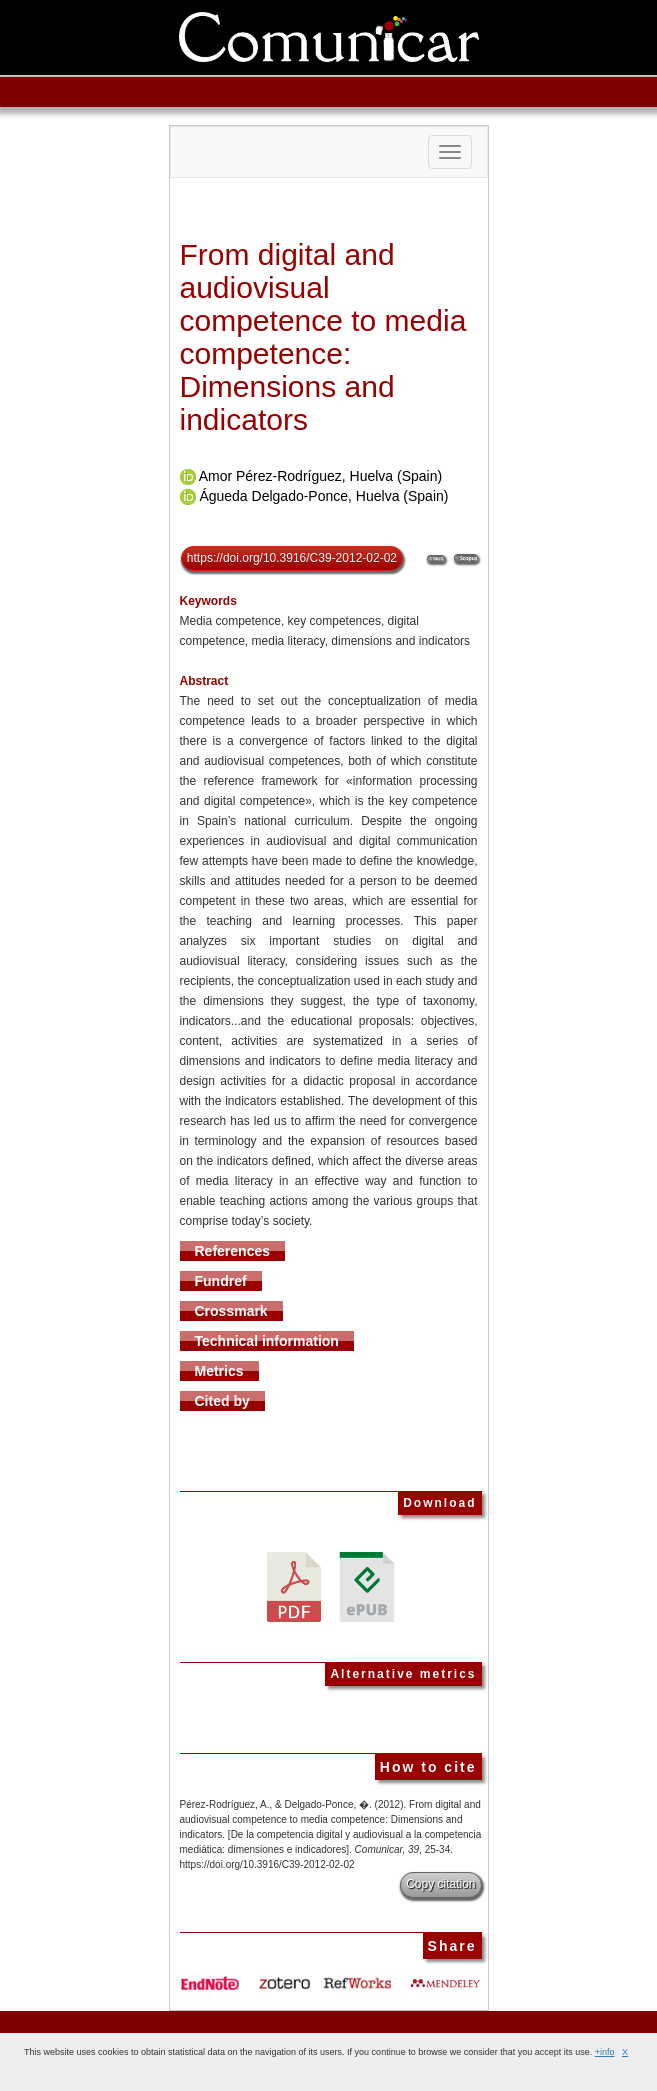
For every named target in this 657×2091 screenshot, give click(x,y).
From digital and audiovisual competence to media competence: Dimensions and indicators (323, 337)
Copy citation (440, 1884)
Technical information (267, 1341)
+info (605, 2052)
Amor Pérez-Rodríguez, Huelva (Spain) (321, 476)
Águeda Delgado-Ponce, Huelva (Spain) (323, 496)
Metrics (219, 1371)
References (233, 1251)
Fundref (221, 1281)
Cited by (222, 1401)
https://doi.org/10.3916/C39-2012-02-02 (292, 558)
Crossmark (231, 1311)
